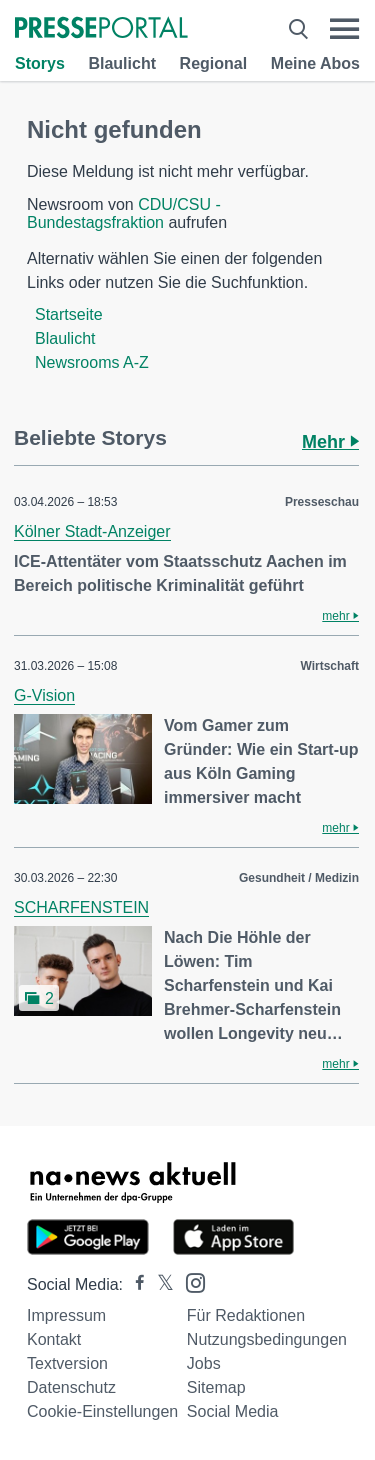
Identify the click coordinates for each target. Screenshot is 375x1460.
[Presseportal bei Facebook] (134, 1284)
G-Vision (44, 695)
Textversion (67, 1363)
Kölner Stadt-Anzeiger (92, 531)
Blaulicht (122, 63)
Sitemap (216, 1387)
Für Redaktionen (246, 1315)
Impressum (66, 1315)
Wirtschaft (329, 666)
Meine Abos (315, 63)
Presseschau (322, 502)
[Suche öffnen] (298, 29)
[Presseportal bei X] (159, 1284)
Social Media (233, 1411)
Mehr (330, 442)
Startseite (69, 314)
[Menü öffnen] (344, 29)
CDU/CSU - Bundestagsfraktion (124, 213)
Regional (214, 63)
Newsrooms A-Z (92, 362)
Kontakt (54, 1339)
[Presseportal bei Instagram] (189, 1281)
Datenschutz (71, 1387)
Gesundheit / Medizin (299, 878)
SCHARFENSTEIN (81, 907)
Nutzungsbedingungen (267, 1339)
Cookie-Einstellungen (102, 1411)
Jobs (204, 1363)
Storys (40, 63)
